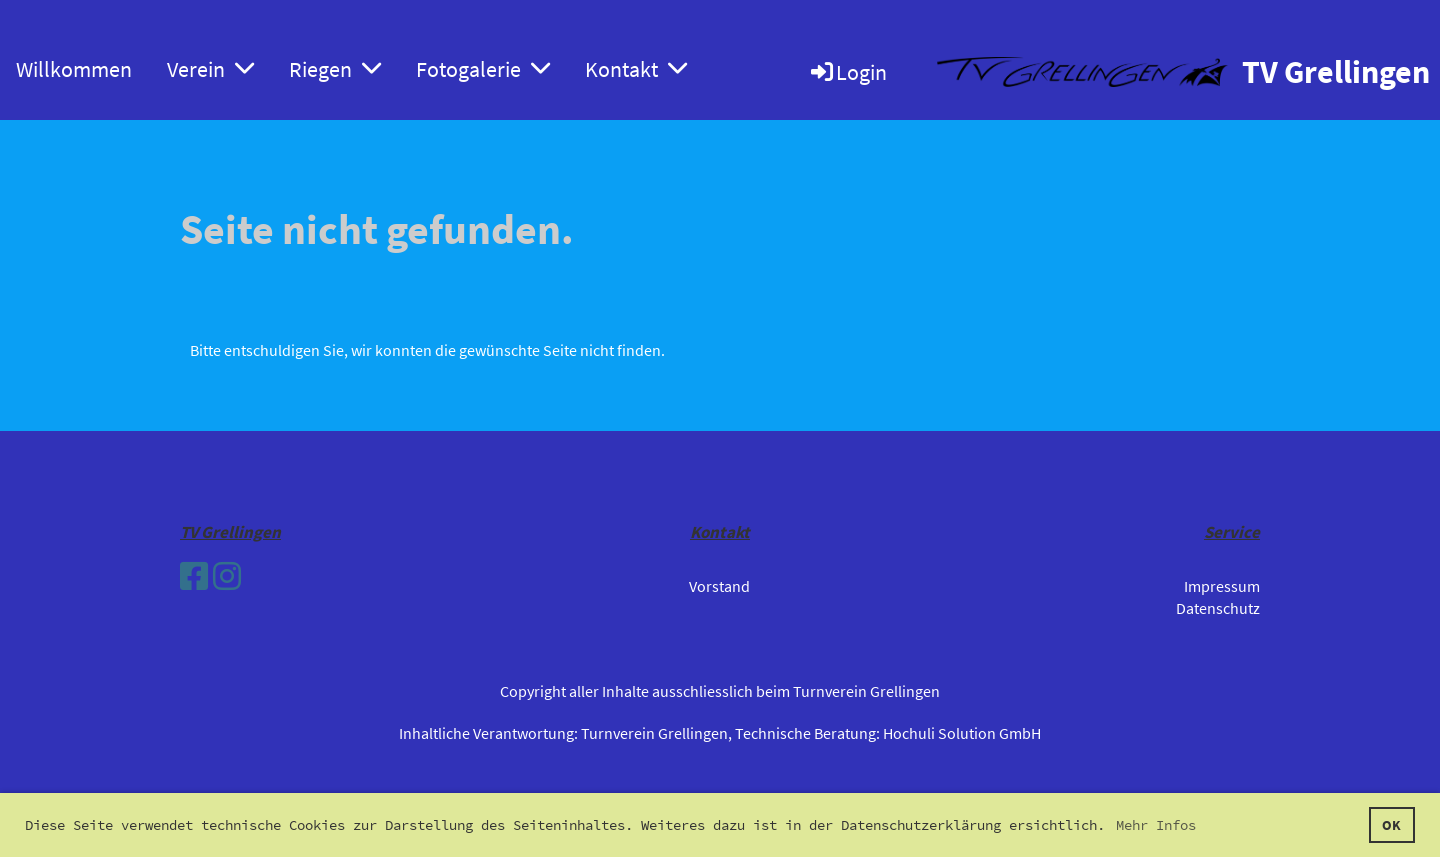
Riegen (335, 69)
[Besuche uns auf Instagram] (227, 577)
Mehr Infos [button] (1156, 825)
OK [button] (1391, 825)
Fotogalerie (483, 69)
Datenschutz (1218, 608)
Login (847, 72)
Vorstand (719, 586)
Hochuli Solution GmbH (962, 733)
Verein (210, 69)
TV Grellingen (1336, 72)
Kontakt (636, 69)
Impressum (1222, 586)
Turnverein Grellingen (654, 733)
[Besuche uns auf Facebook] (194, 577)
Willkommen (74, 69)
